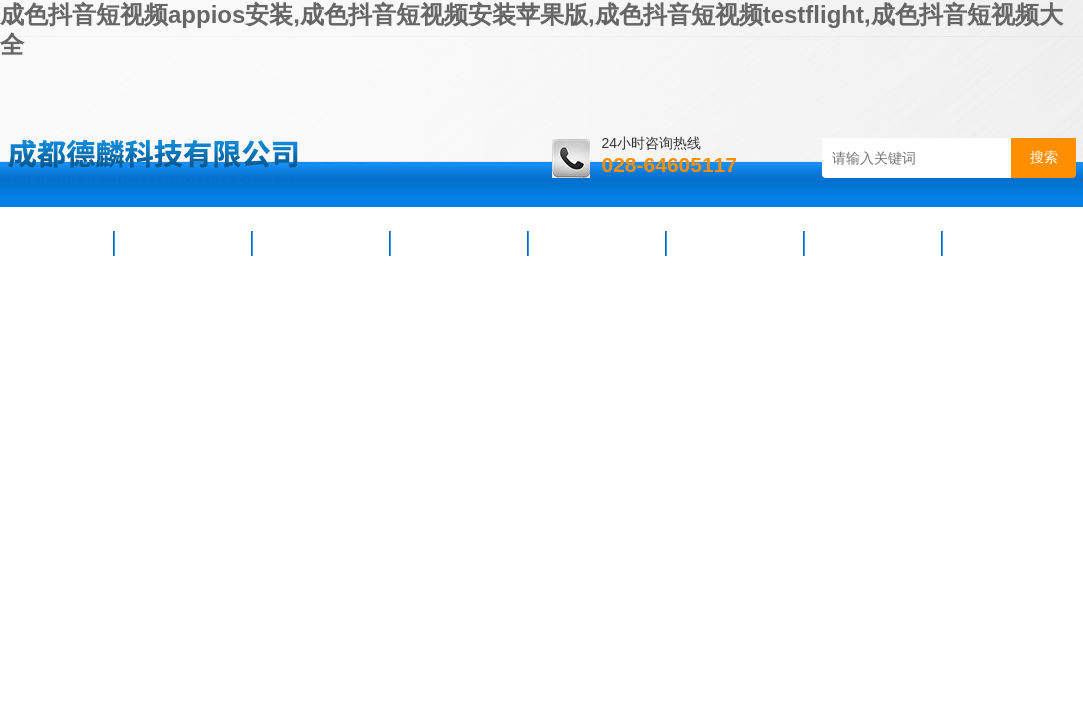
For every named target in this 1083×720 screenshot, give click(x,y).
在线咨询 (873, 243)
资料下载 (735, 243)
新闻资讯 (321, 243)
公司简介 (183, 243)
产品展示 (459, 243)
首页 (59, 243)
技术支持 (597, 243)
